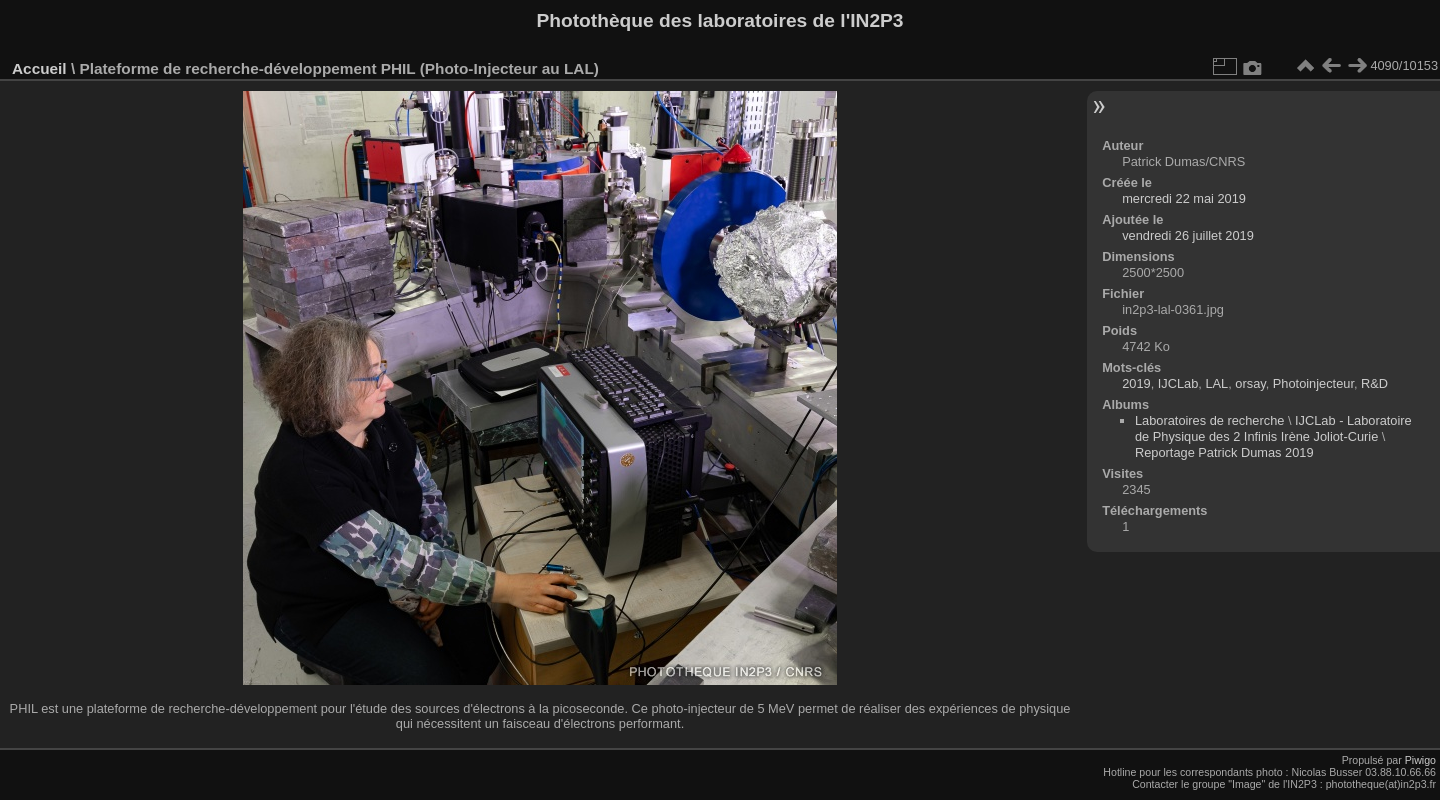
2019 (1136, 383)
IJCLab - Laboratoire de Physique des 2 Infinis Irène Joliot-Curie (1273, 428)
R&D (1374, 383)
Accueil (39, 68)
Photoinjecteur (1313, 383)
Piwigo (1420, 760)
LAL (1216, 383)
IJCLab (1178, 383)
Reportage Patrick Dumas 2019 (1224, 452)
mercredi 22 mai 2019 (1184, 198)
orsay (1250, 383)
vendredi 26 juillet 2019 (1188, 235)
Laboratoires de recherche (1209, 420)
